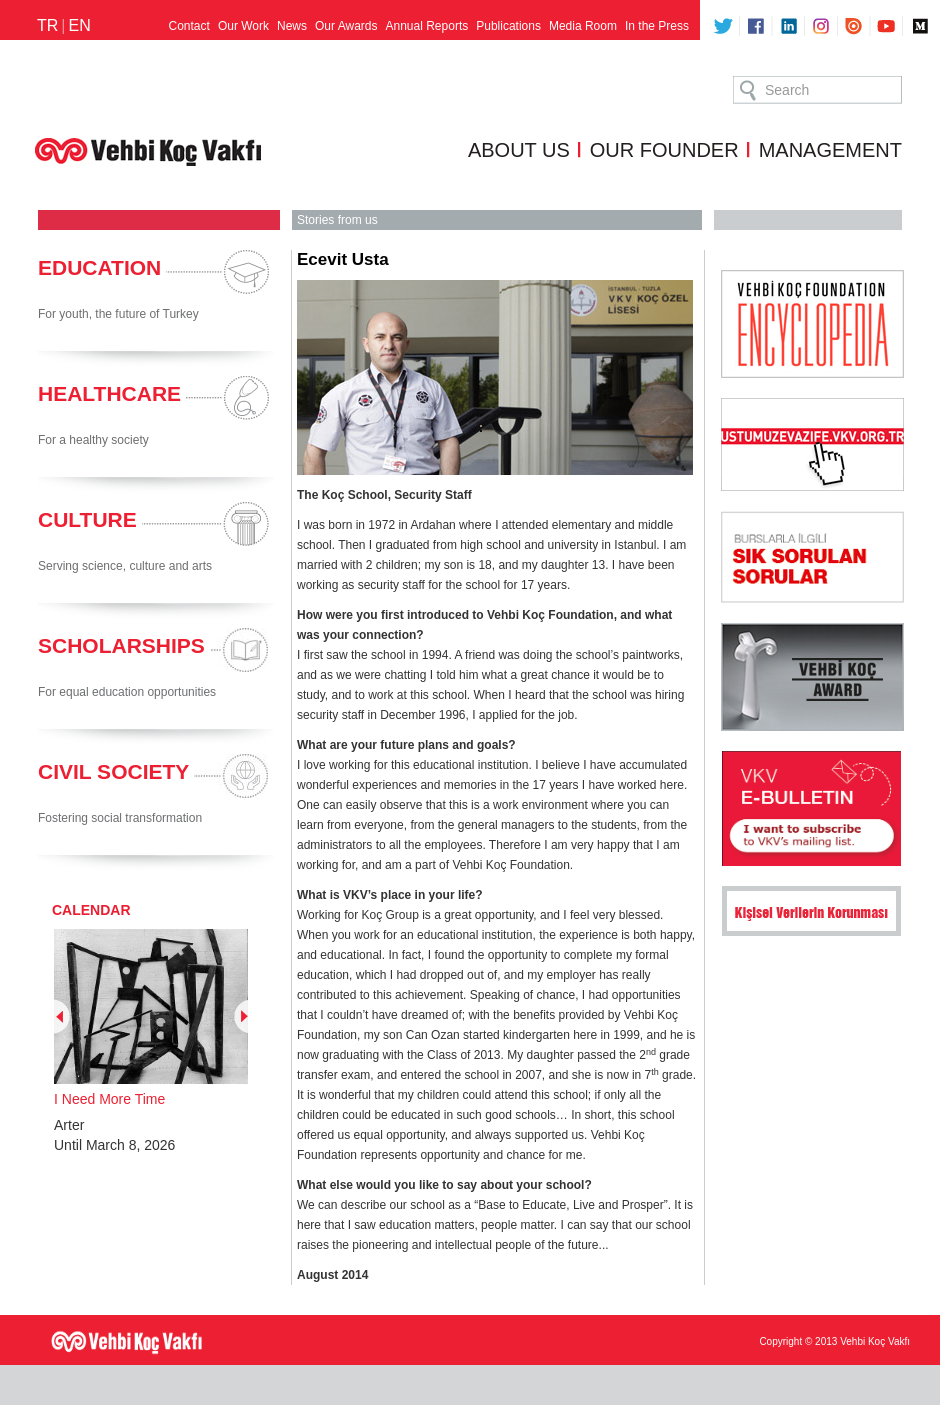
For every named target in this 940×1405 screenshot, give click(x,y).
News (292, 26)
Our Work (243, 26)
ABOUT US (519, 150)
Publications (508, 26)
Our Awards (346, 26)
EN (79, 25)
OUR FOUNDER (664, 150)
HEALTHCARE (109, 393)
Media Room (583, 26)
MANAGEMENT (830, 150)
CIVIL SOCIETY (113, 771)
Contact (189, 26)
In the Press (657, 26)
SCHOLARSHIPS (121, 645)
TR (47, 25)
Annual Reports (427, 26)
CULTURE (87, 519)
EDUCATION (99, 267)
